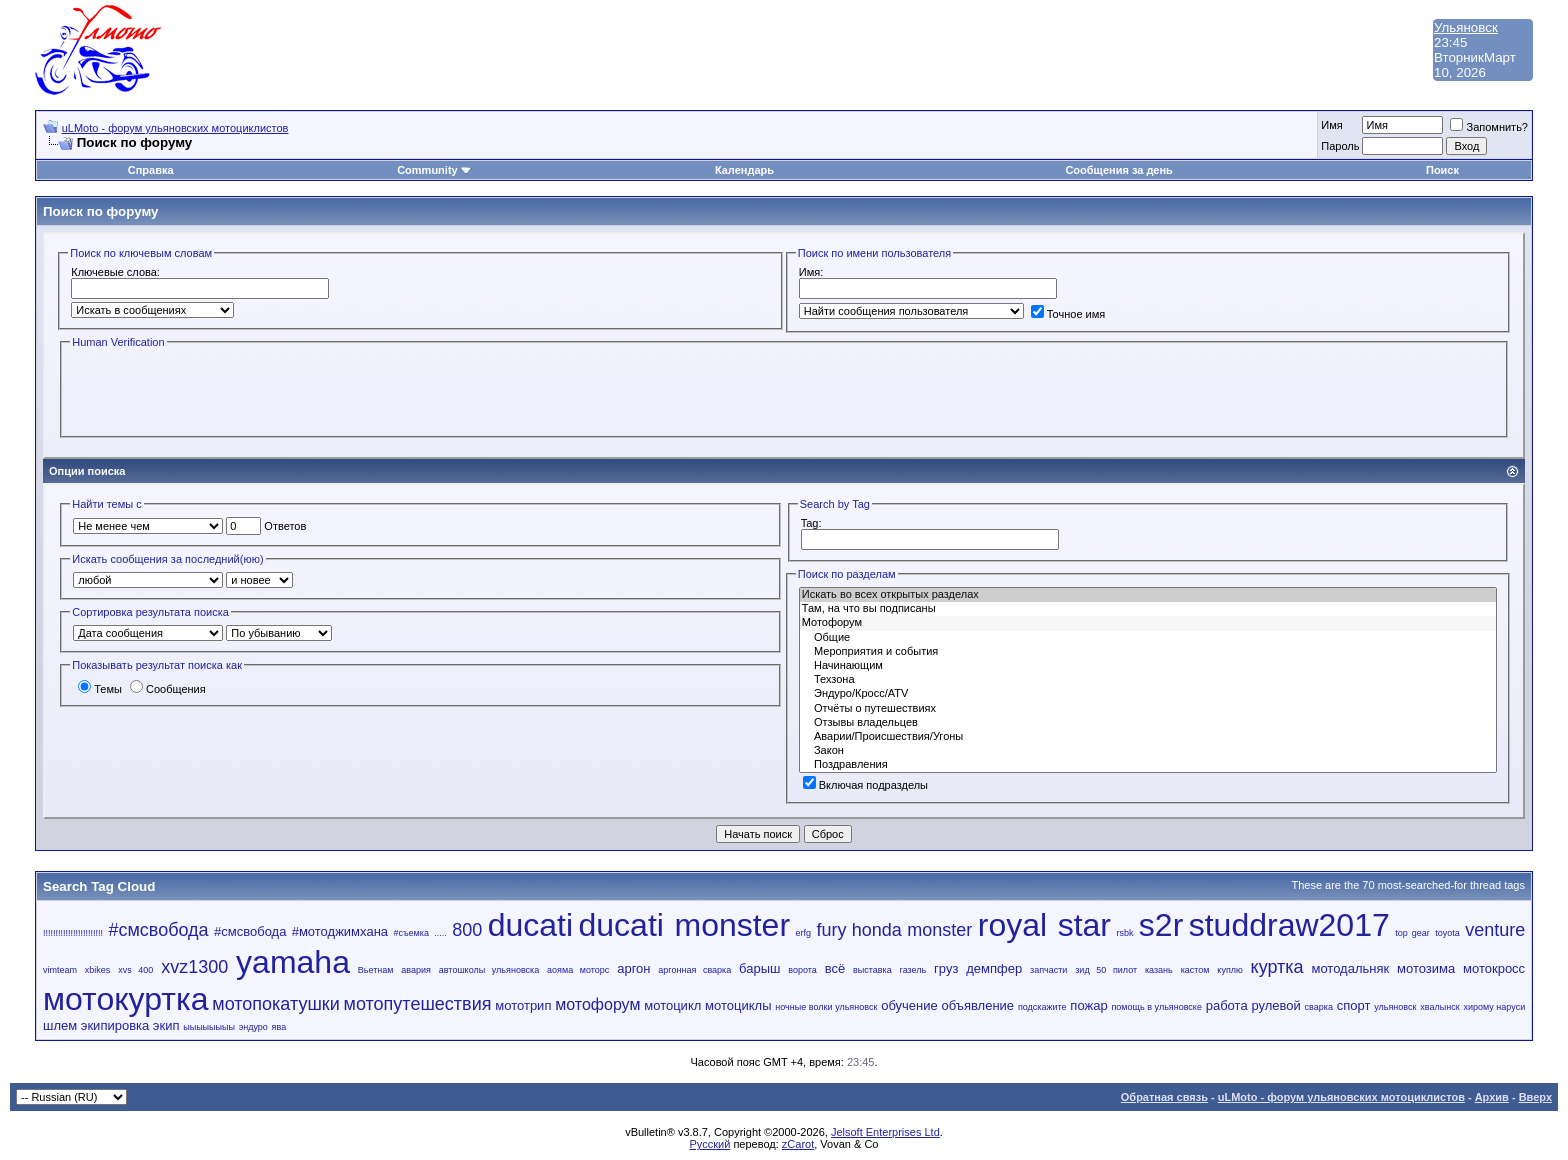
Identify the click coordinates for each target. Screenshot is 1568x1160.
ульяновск (1395, 1007)
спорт (1354, 1005)
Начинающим (1148, 666)
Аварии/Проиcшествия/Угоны (1148, 737)
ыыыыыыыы (209, 1027)
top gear (1412, 933)
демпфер (994, 968)
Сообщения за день (1118, 170)
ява (279, 1027)
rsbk (1124, 933)
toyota (1447, 933)
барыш (759, 968)
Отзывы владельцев (1148, 723)
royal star (1044, 925)
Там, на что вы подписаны (1148, 609)
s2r (1161, 925)
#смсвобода (158, 930)
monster (939, 930)
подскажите (1042, 1007)
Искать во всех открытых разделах (1148, 595)
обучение (909, 1005)
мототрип (523, 1005)
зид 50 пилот (1106, 970)
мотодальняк (1350, 968)
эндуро (253, 1027)
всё (835, 968)
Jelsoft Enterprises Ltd (885, 1132)
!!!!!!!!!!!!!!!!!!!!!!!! (73, 933)
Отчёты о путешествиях (1148, 709)
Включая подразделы (865, 785)
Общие (1148, 638)
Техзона (1148, 680)
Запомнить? (1489, 127)
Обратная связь (1164, 1097)
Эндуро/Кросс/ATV (1148, 694)
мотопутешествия (418, 1004)
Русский (710, 1144)
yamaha (293, 962)
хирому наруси (1494, 1007)
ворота (802, 970)
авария (416, 970)
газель (913, 970)
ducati (530, 925)
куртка (1277, 967)
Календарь (744, 170)
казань (1159, 970)
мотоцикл (672, 1005)
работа (1227, 1005)
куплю (1229, 970)
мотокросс (1494, 968)
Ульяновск (1466, 27)
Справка (151, 170)
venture (1495, 930)
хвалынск (1439, 1007)
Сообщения (168, 689)
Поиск (1442, 170)
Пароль (1340, 146)
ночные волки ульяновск (826, 1007)
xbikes (98, 970)
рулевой (1275, 1005)
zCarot (798, 1144)
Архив (1492, 1097)
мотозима (1426, 968)
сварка (1319, 1007)
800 (467, 930)
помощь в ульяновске (1156, 1007)
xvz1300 (194, 967)
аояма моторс (578, 970)
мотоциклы (738, 1005)
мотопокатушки (276, 1004)
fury (831, 930)
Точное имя (1068, 314)
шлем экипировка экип (111, 1025)
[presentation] (222, 391)
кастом (1195, 970)
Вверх (1535, 1097)
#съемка (410, 933)
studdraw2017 (1289, 925)
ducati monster (685, 925)
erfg (803, 933)
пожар (1088, 1005)
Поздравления (1148, 765)
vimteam (60, 970)
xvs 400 (135, 970)
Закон (1148, 751)
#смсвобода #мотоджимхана (301, 931)
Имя (1331, 125)
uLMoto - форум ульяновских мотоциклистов (175, 128)
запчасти (1048, 970)
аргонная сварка (694, 970)
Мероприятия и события (1148, 652)
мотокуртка (125, 999)
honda (877, 930)
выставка (872, 970)
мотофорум (597, 1004)
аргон (633, 968)
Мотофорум (1148, 623)
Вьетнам (376, 970)
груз (946, 968)
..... (440, 933)
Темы (100, 689)
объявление (978, 1005)
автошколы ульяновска (489, 970)
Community (434, 170)
